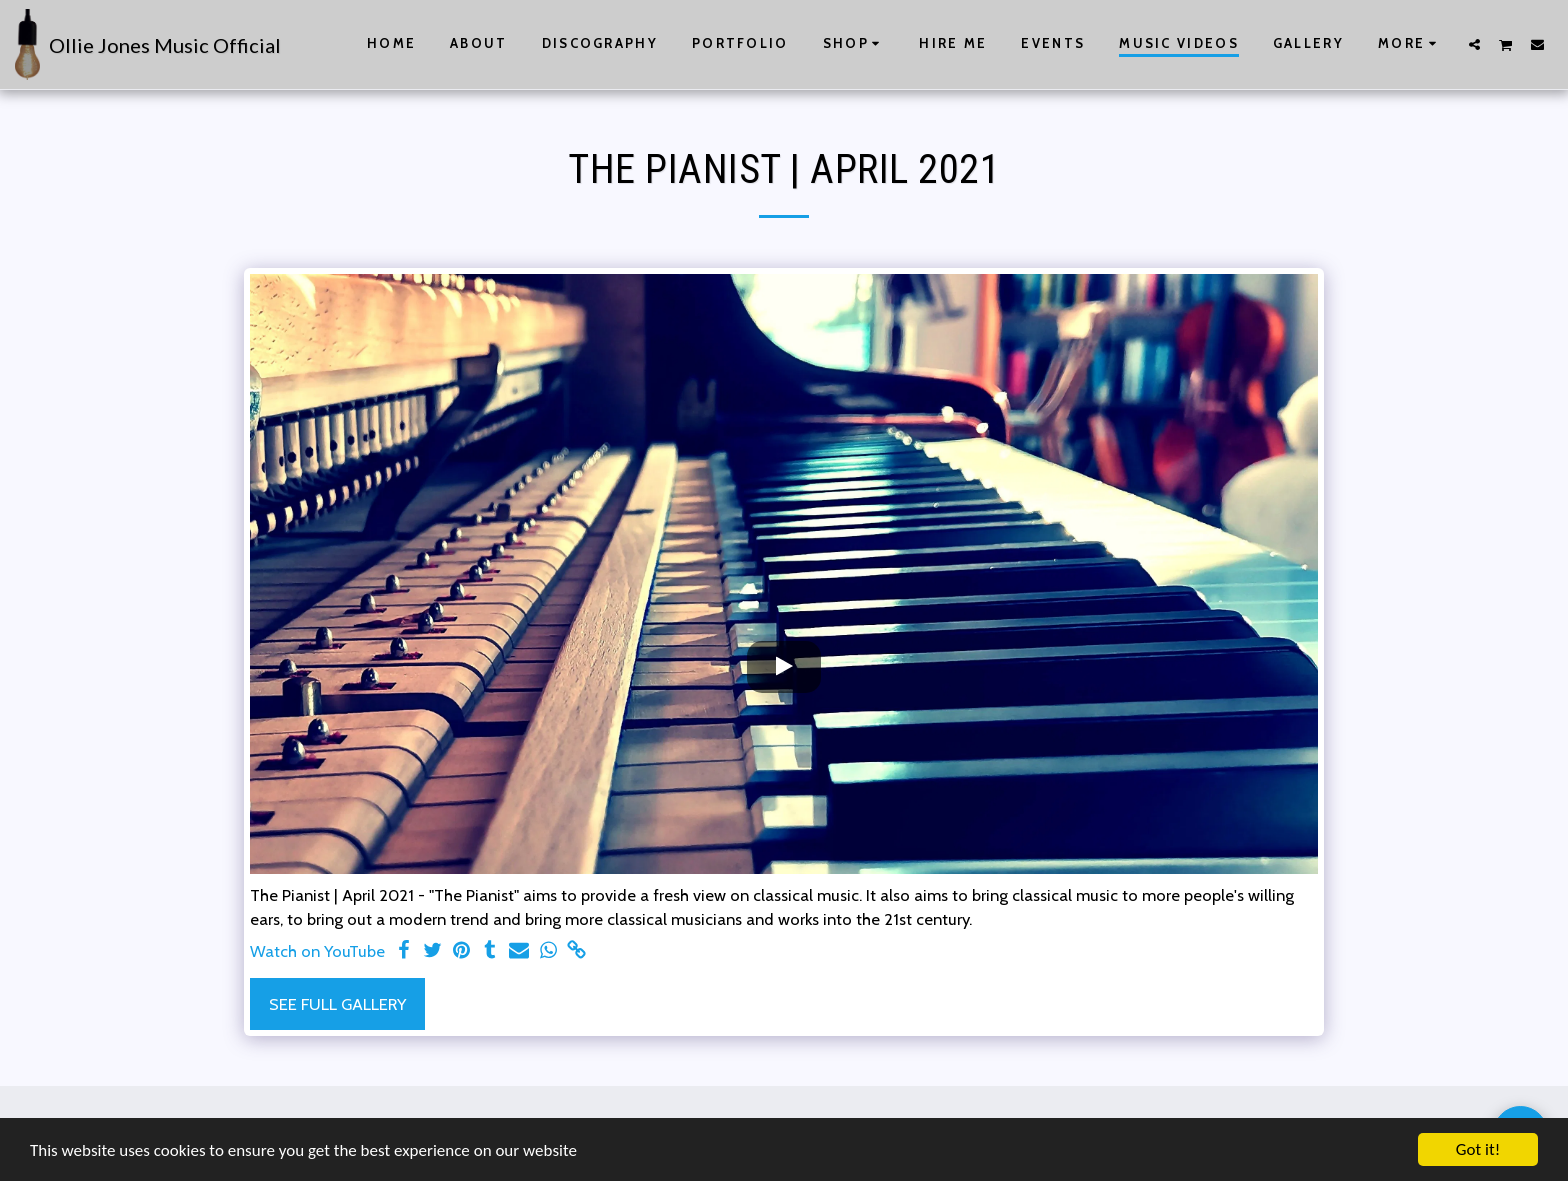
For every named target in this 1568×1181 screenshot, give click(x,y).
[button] (1474, 44)
